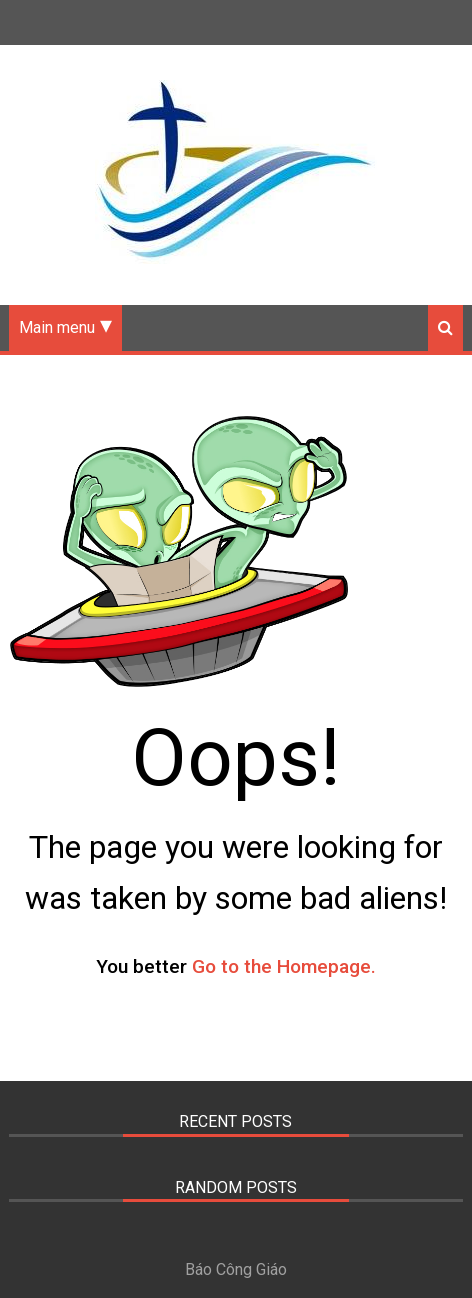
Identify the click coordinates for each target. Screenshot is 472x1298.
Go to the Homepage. (284, 966)
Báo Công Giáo (236, 1269)
